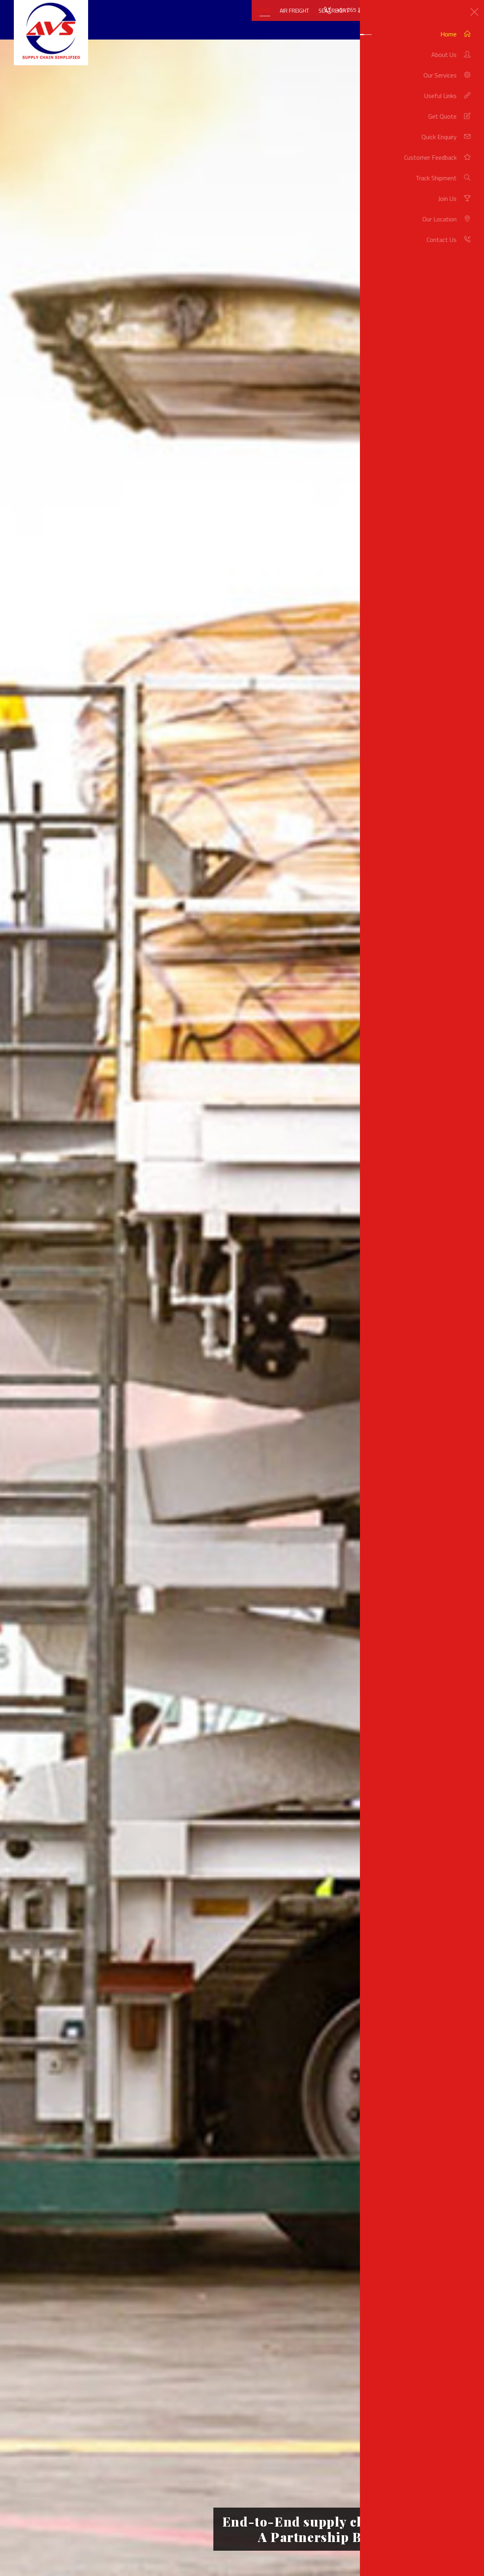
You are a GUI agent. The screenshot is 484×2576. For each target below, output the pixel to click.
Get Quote (430, 21)
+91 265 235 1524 (358, 10)
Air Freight (262, 21)
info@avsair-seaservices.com (434, 10)
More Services (388, 21)
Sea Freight (301, 21)
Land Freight (343, 21)
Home (230, 21)
